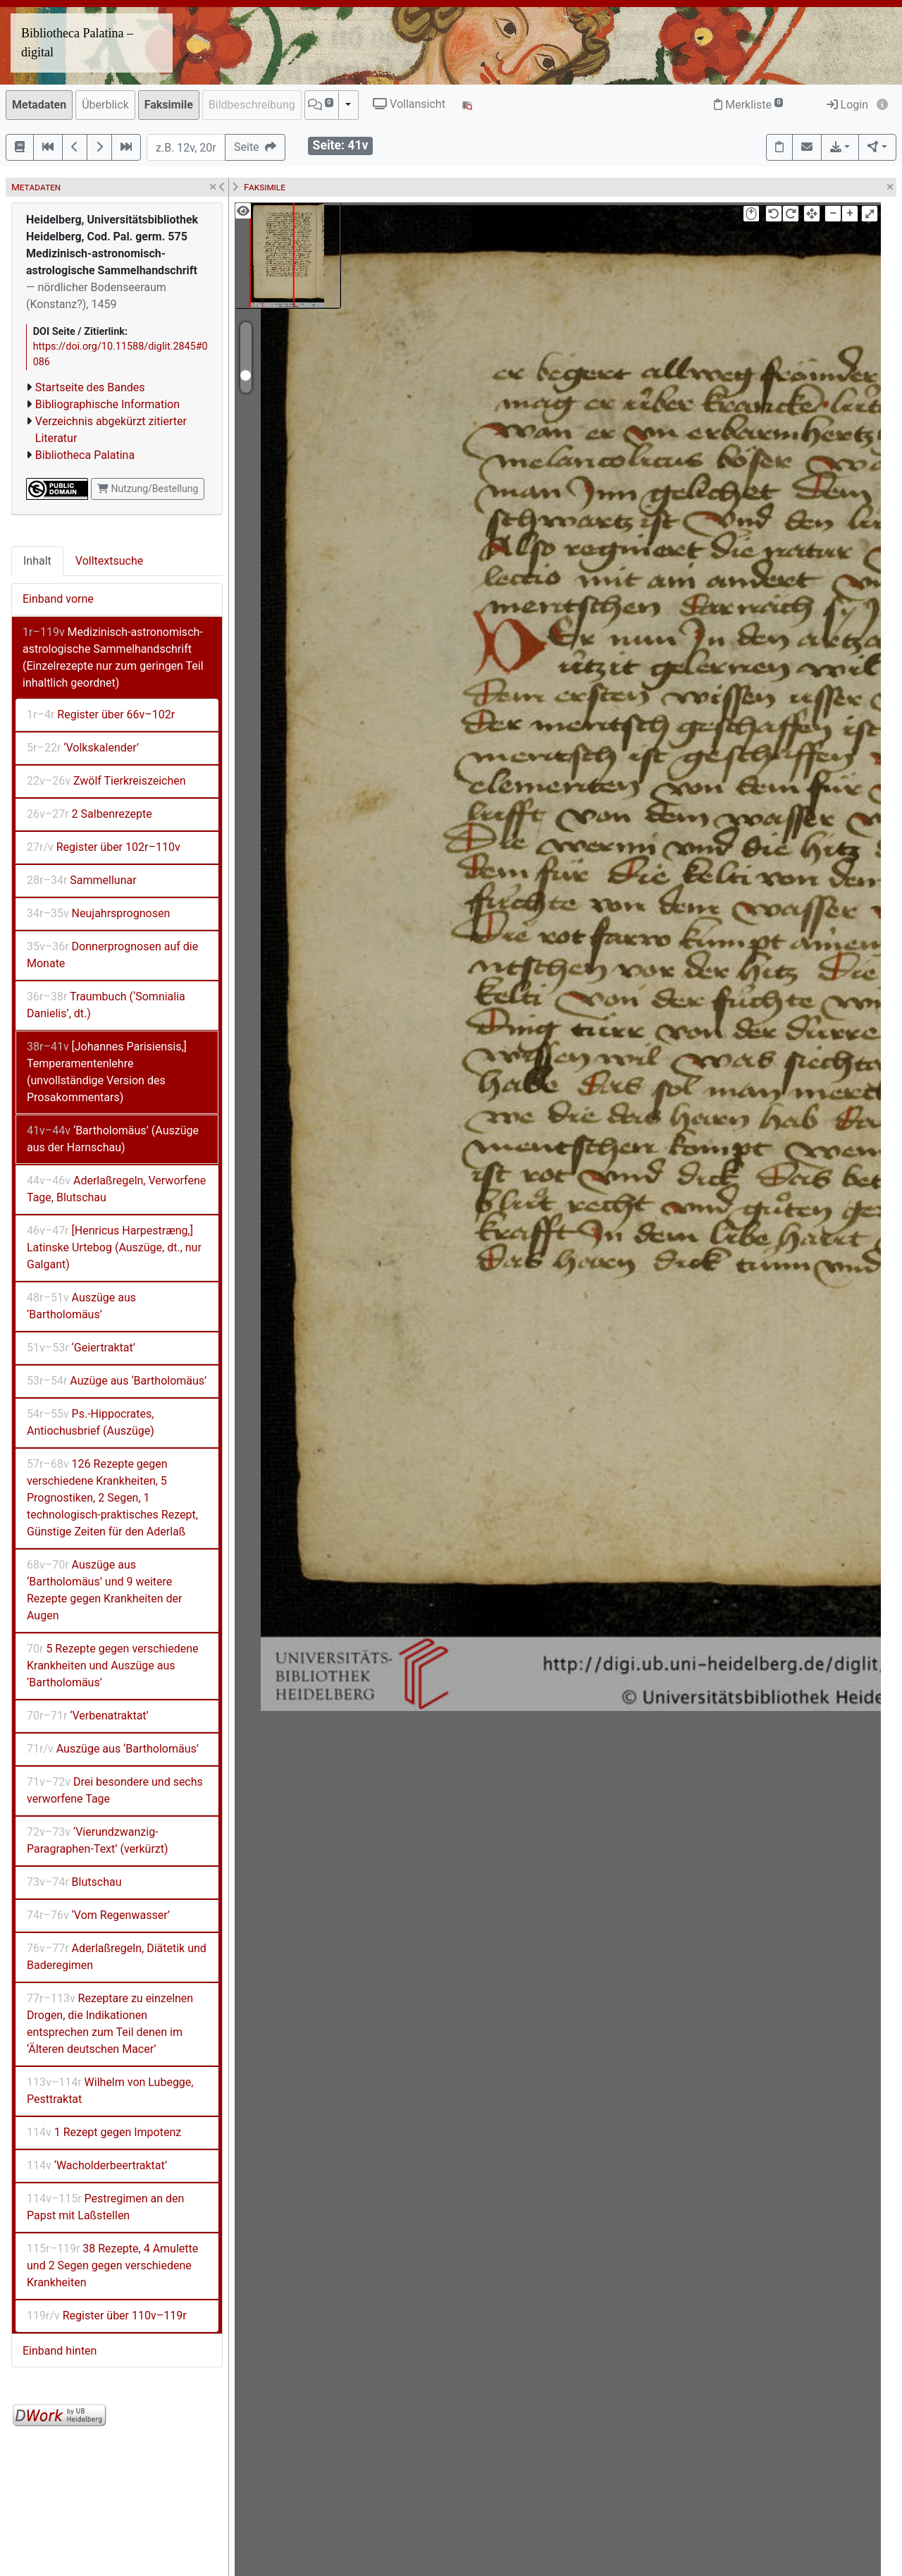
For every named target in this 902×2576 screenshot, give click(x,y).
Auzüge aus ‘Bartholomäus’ (116, 1380)
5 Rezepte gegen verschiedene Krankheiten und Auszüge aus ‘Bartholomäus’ (113, 1665)
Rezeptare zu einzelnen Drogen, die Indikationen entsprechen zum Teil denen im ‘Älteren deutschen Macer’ (110, 2024)
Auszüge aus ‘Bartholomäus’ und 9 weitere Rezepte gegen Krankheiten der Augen (105, 1590)
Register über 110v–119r (107, 2315)
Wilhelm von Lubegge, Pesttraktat (110, 2090)
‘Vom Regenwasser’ (98, 1915)
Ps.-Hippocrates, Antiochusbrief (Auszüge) (90, 1422)
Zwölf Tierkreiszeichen (106, 780)
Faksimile (168, 104)
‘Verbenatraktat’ (88, 1715)
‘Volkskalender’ (83, 747)
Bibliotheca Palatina (85, 455)
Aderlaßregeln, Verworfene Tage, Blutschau (116, 1189)
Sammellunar (82, 880)
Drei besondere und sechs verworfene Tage (115, 1790)
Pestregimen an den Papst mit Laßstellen (105, 2207)
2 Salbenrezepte (89, 814)
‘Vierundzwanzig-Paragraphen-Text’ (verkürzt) (97, 1840)
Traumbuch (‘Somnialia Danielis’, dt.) (106, 1005)
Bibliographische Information (107, 404)
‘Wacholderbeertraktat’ (97, 2165)
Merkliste (748, 104)
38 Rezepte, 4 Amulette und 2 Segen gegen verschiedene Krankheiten (112, 2265)
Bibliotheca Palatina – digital (77, 42)
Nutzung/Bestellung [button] (147, 488)
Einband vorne (58, 599)
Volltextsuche (109, 561)
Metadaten (39, 104)
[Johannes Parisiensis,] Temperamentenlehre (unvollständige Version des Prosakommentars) (107, 1072)
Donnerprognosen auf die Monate (112, 955)
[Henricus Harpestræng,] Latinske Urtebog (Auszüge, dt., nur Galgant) (114, 1247)
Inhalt (37, 561)
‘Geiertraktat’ (81, 1347)
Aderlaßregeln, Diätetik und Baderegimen (116, 1957)
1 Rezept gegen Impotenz (104, 2132)
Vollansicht (409, 104)
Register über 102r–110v (103, 847)
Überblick (105, 104)
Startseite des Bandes (90, 387)
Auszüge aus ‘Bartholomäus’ (81, 1306)
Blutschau (74, 1882)
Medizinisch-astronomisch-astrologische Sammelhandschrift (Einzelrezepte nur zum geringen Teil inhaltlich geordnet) (113, 657)
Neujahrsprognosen (98, 913)
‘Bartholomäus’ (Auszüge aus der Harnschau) (113, 1139)
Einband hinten (60, 2350)
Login (847, 104)
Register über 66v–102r (101, 714)
